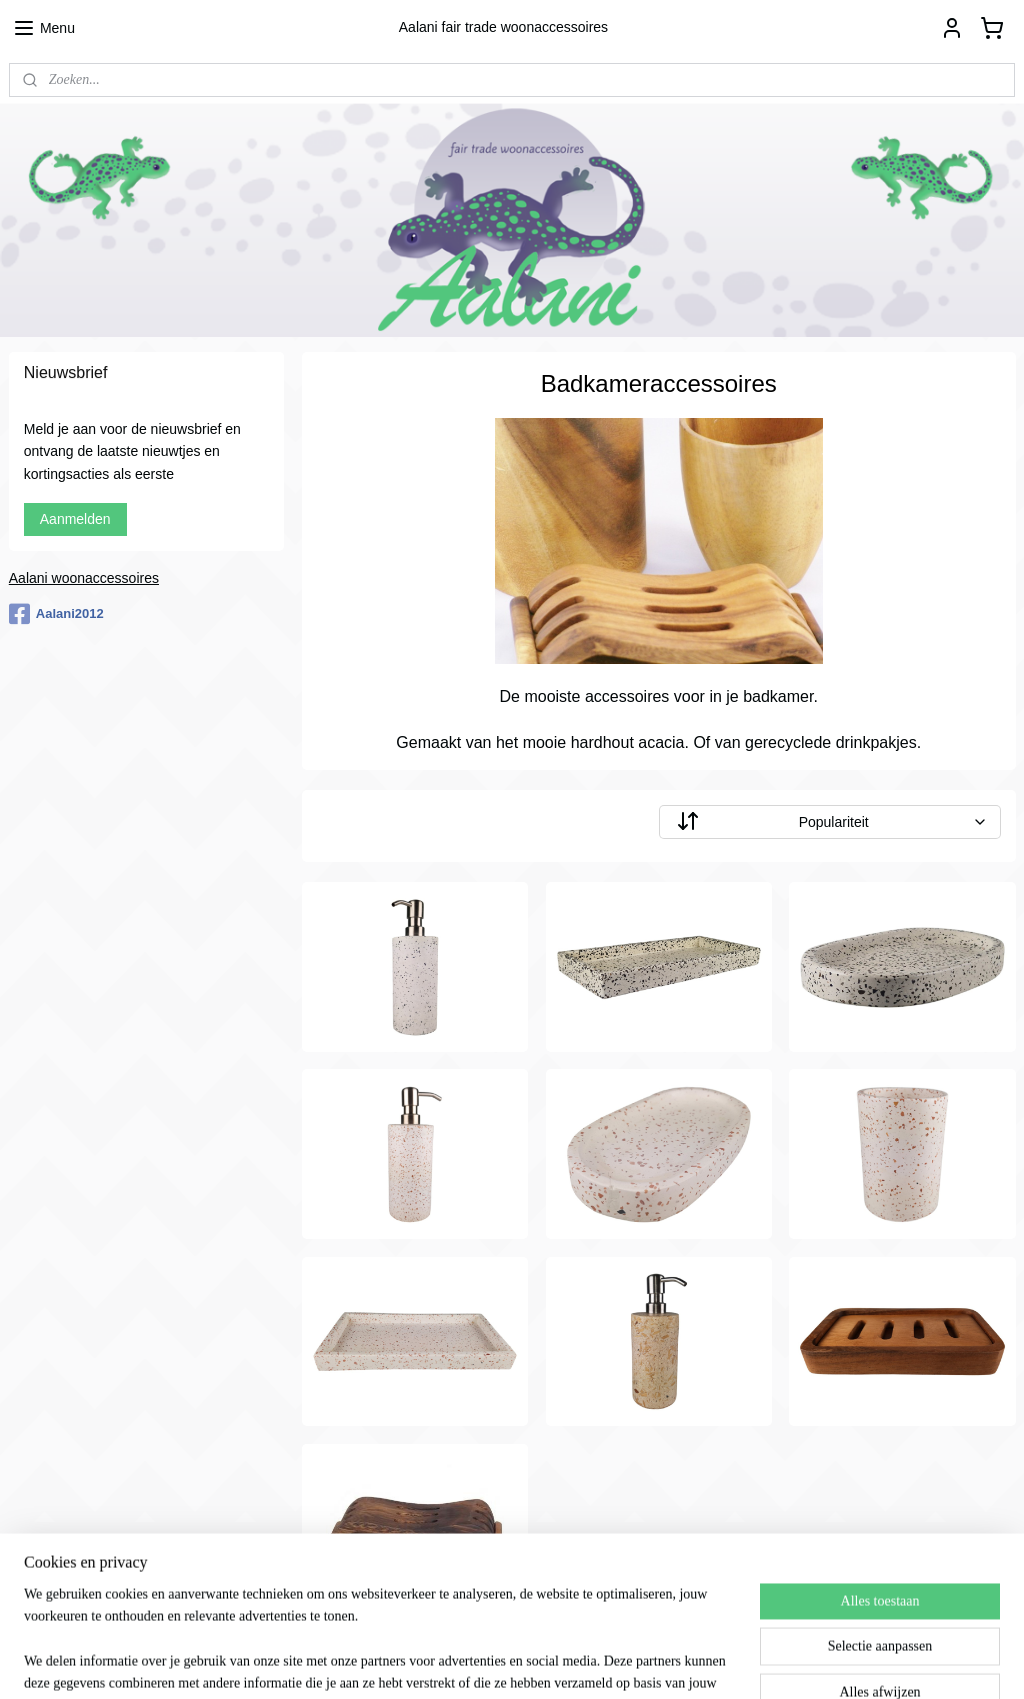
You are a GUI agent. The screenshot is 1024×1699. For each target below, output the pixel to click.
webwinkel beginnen (600, 1662)
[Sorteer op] (829, 822)
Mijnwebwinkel (754, 1662)
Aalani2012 (56, 614)
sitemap (498, 1662)
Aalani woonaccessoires (84, 578)
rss (534, 1662)
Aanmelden (75, 519)
